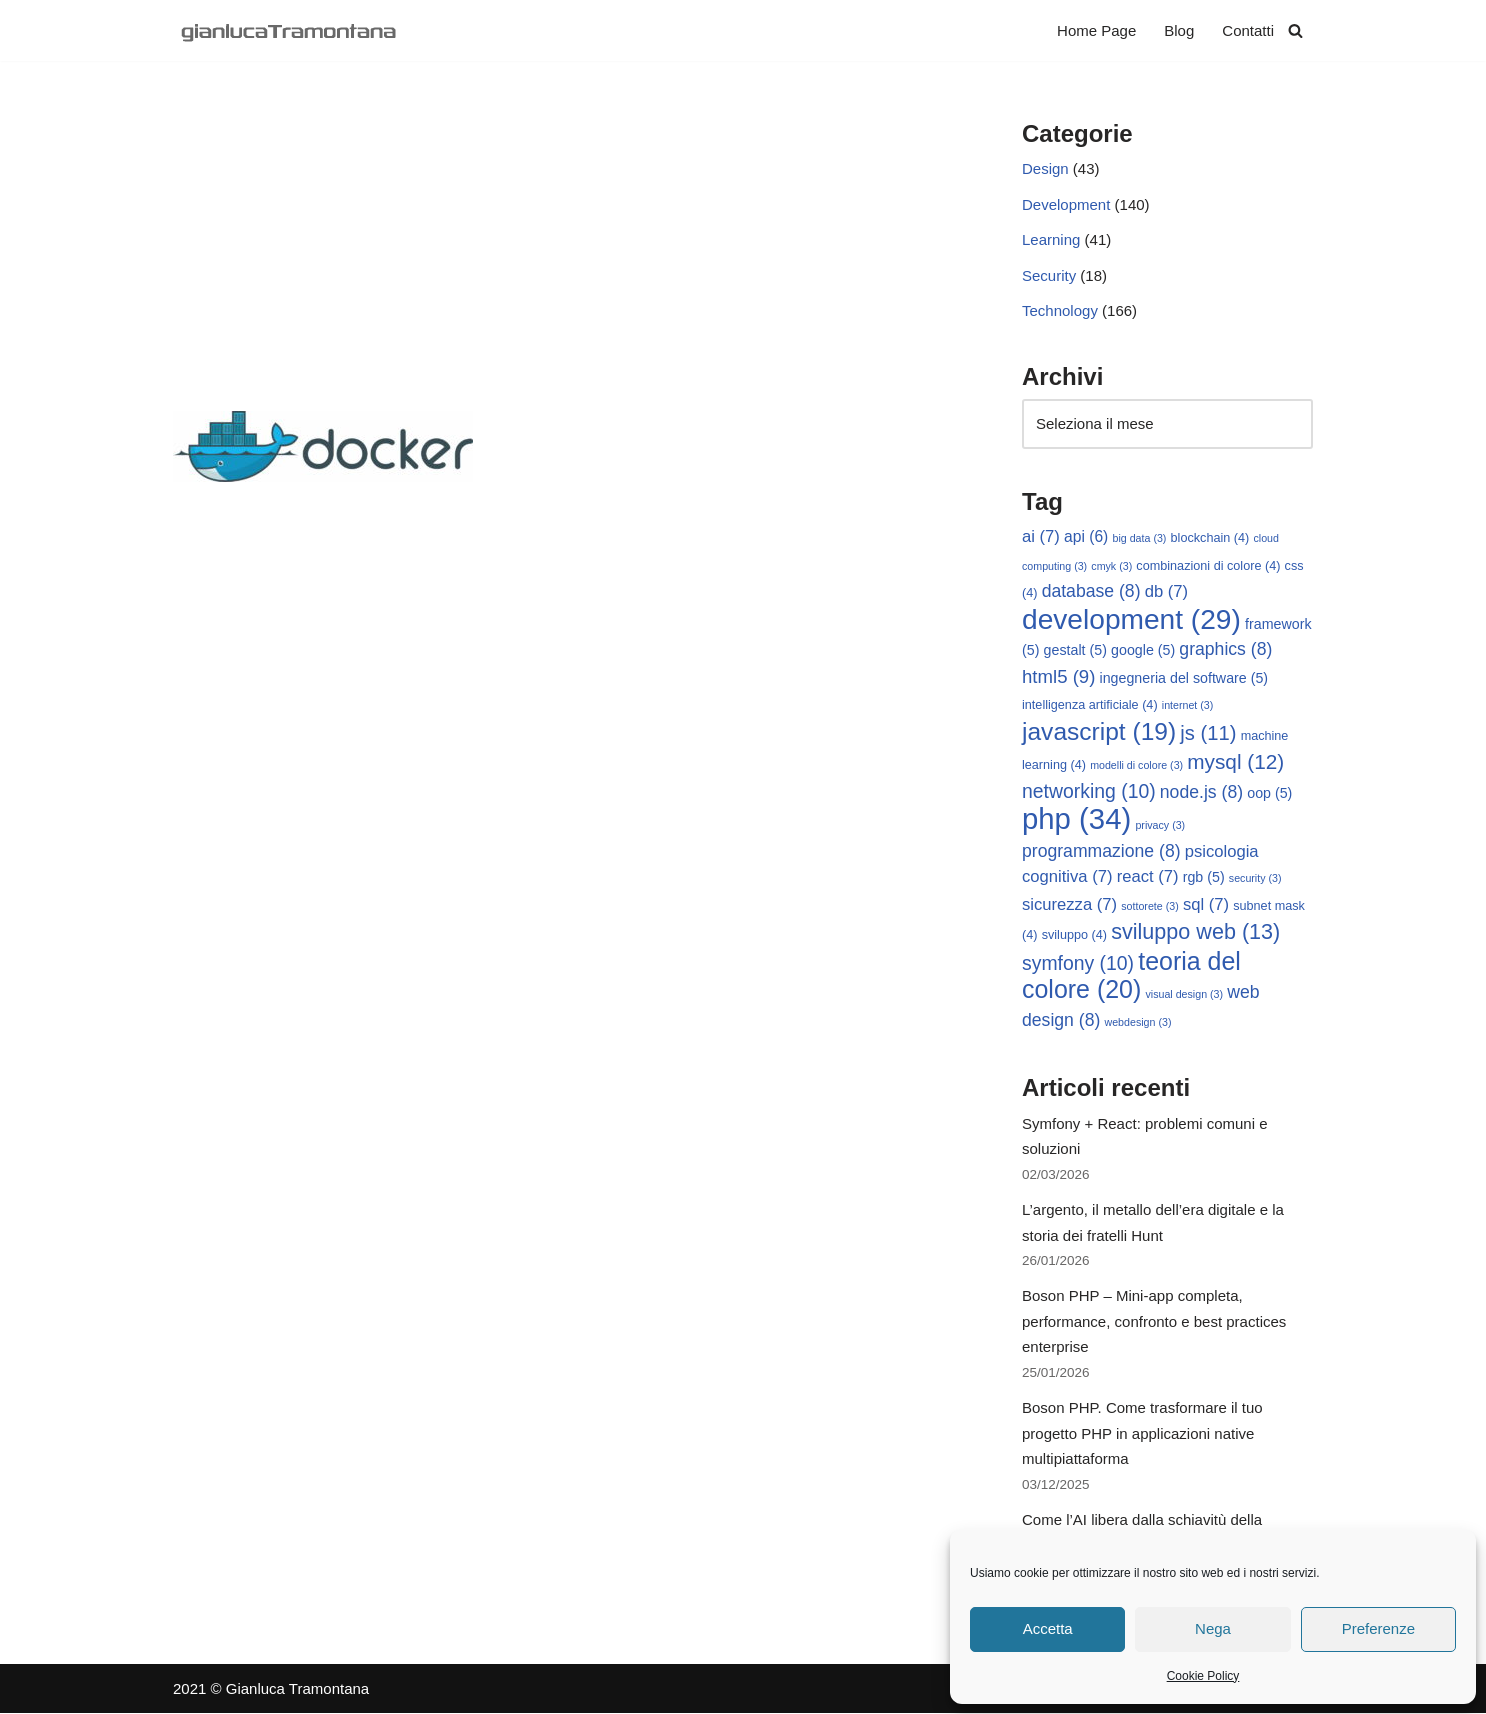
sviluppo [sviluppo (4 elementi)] (1074, 936)
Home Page (1096, 30)
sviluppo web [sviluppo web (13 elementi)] (1195, 932)
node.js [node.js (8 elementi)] (1201, 792)
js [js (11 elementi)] (1208, 733)
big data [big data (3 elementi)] (1140, 539)
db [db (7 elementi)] (1166, 592)
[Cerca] (1295, 30)
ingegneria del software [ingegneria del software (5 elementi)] (1184, 678)
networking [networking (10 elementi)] (1089, 791)
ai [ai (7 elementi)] (1041, 537)
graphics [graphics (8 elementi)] (1225, 650)
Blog (1179, 30)
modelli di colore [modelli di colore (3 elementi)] (1136, 766)
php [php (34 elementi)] (1076, 819)
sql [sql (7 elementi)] (1206, 904)
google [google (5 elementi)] (1143, 651)
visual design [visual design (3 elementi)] (1184, 995)
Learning (1051, 240)
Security (1049, 275)
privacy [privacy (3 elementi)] (1160, 826)
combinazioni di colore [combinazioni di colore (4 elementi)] (1208, 566)
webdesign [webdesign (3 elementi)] (1138, 1022)
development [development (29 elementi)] (1131, 619)
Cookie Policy (1203, 1676)
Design (1045, 169)
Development (1066, 204)
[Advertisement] (567, 261)
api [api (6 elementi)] (1086, 537)
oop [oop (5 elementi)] (1269, 793)
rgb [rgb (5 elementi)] (1204, 878)
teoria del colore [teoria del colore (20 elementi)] (1131, 975)
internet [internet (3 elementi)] (1188, 706)
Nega (1213, 1628)
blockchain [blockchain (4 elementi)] (1210, 539)
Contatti (1248, 30)
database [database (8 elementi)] (1091, 592)
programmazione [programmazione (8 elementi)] (1101, 851)
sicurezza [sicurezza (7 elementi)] (1069, 904)
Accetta (1048, 1628)
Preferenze (1378, 1628)
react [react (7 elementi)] (1148, 877)
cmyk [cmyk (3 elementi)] (1111, 566)
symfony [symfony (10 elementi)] (1078, 963)
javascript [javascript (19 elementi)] (1099, 731)
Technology (1060, 311)
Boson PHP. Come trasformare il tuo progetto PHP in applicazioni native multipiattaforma (1142, 1434)
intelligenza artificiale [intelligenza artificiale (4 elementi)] (1090, 706)
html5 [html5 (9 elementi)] (1058, 676)
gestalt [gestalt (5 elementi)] (1075, 651)
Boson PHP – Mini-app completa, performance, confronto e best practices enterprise (1154, 1322)
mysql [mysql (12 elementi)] (1235, 762)
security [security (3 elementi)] (1255, 879)
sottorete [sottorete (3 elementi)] (1149, 906)
